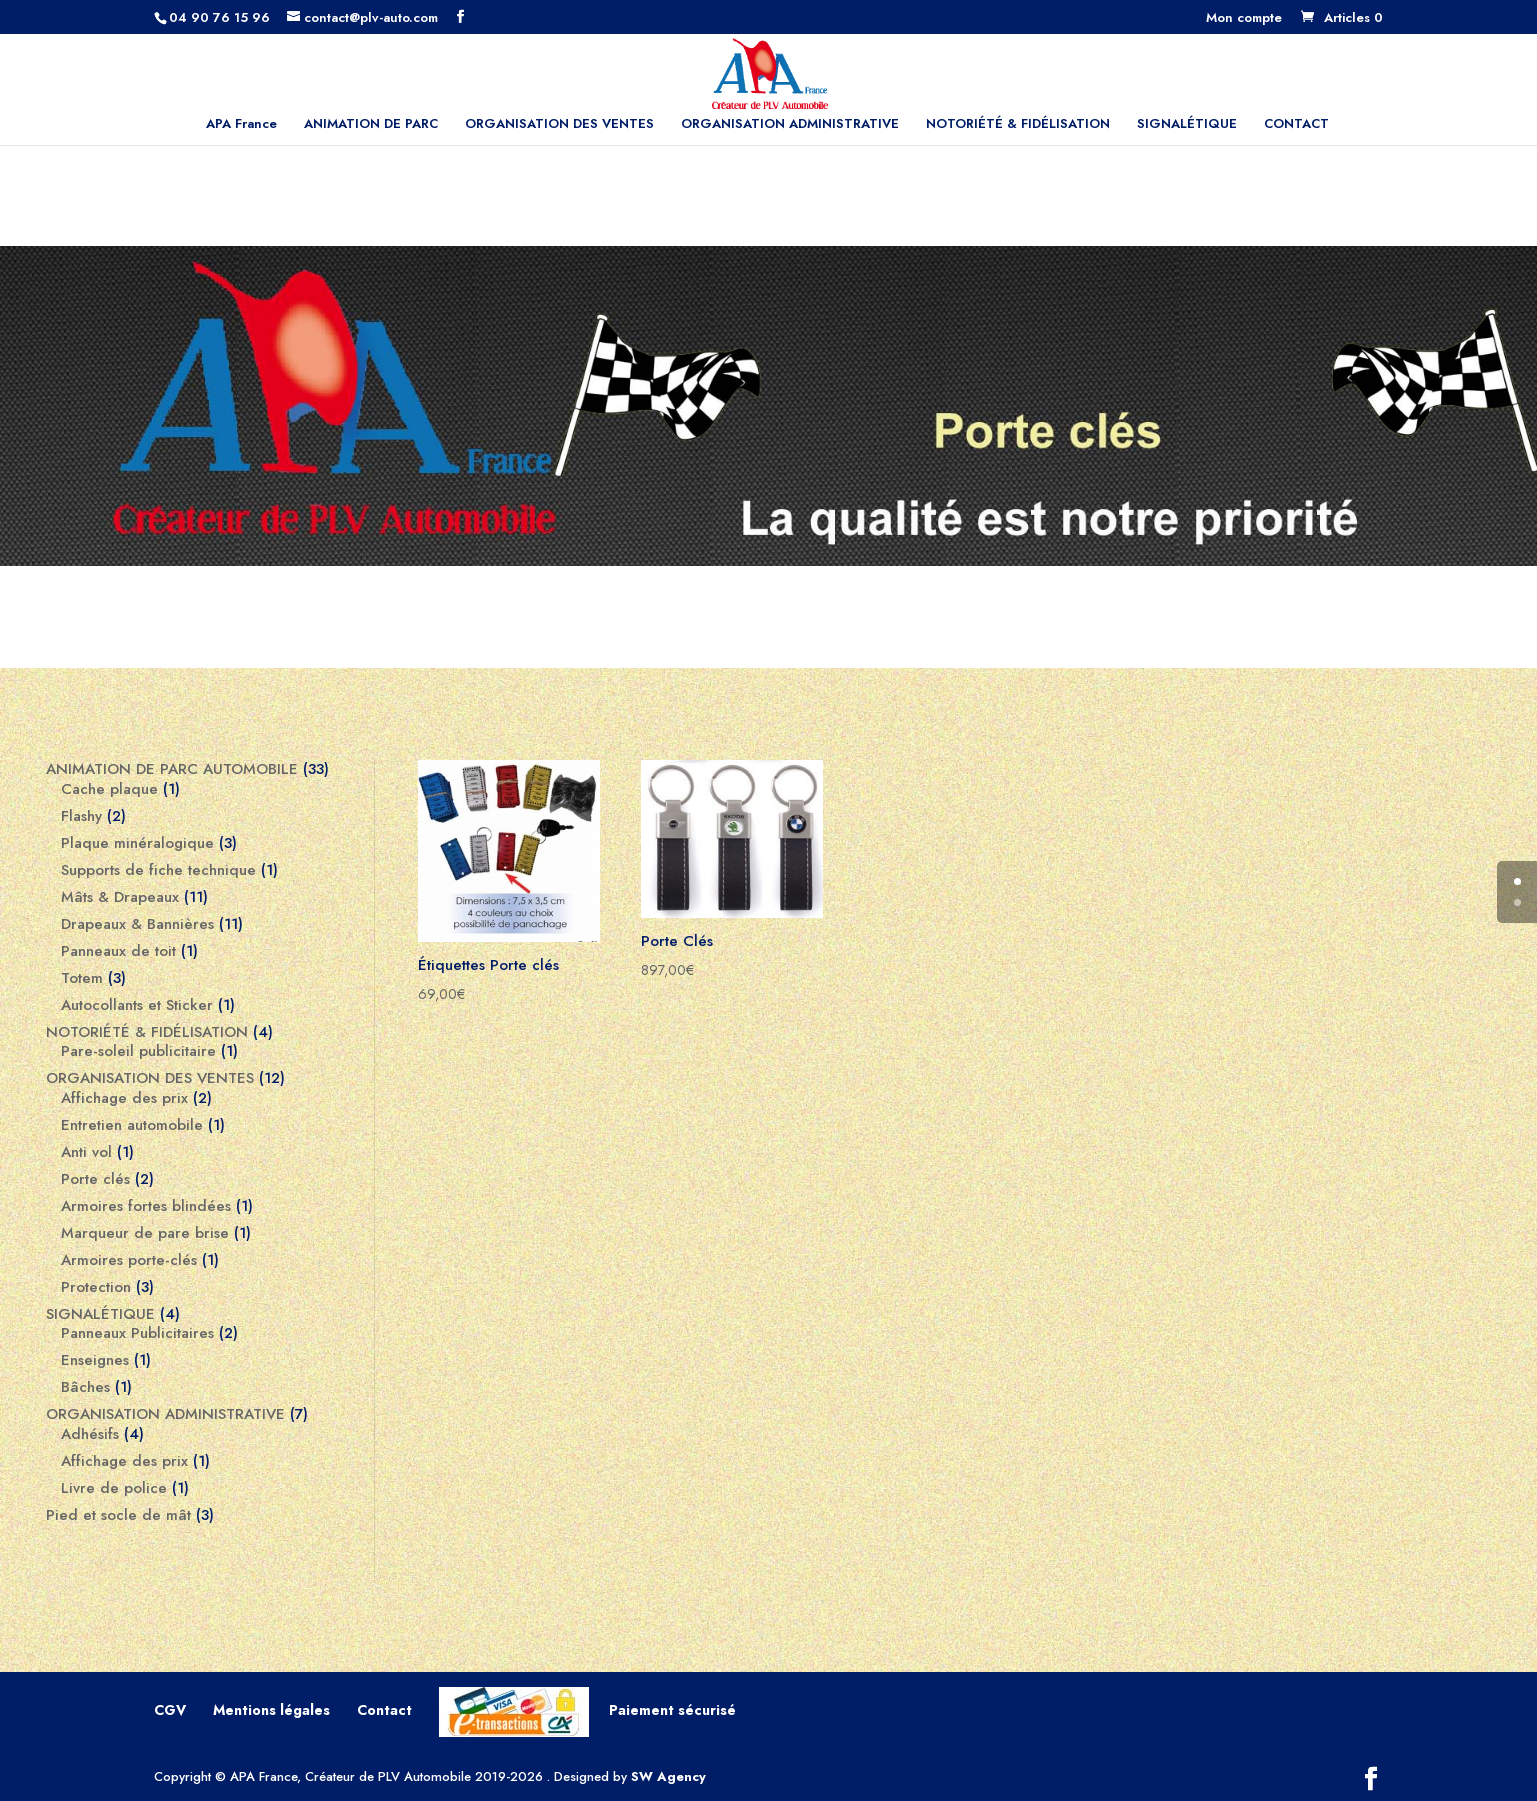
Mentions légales (271, 1710)
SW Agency (668, 1776)
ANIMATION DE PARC (371, 125)
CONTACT (1296, 125)
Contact (384, 1710)
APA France (241, 125)
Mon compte (1244, 19)
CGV (170, 1710)
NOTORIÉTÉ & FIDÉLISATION (1018, 125)
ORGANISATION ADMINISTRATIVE (790, 125)
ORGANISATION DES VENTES (559, 125)
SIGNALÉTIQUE (1187, 125)
